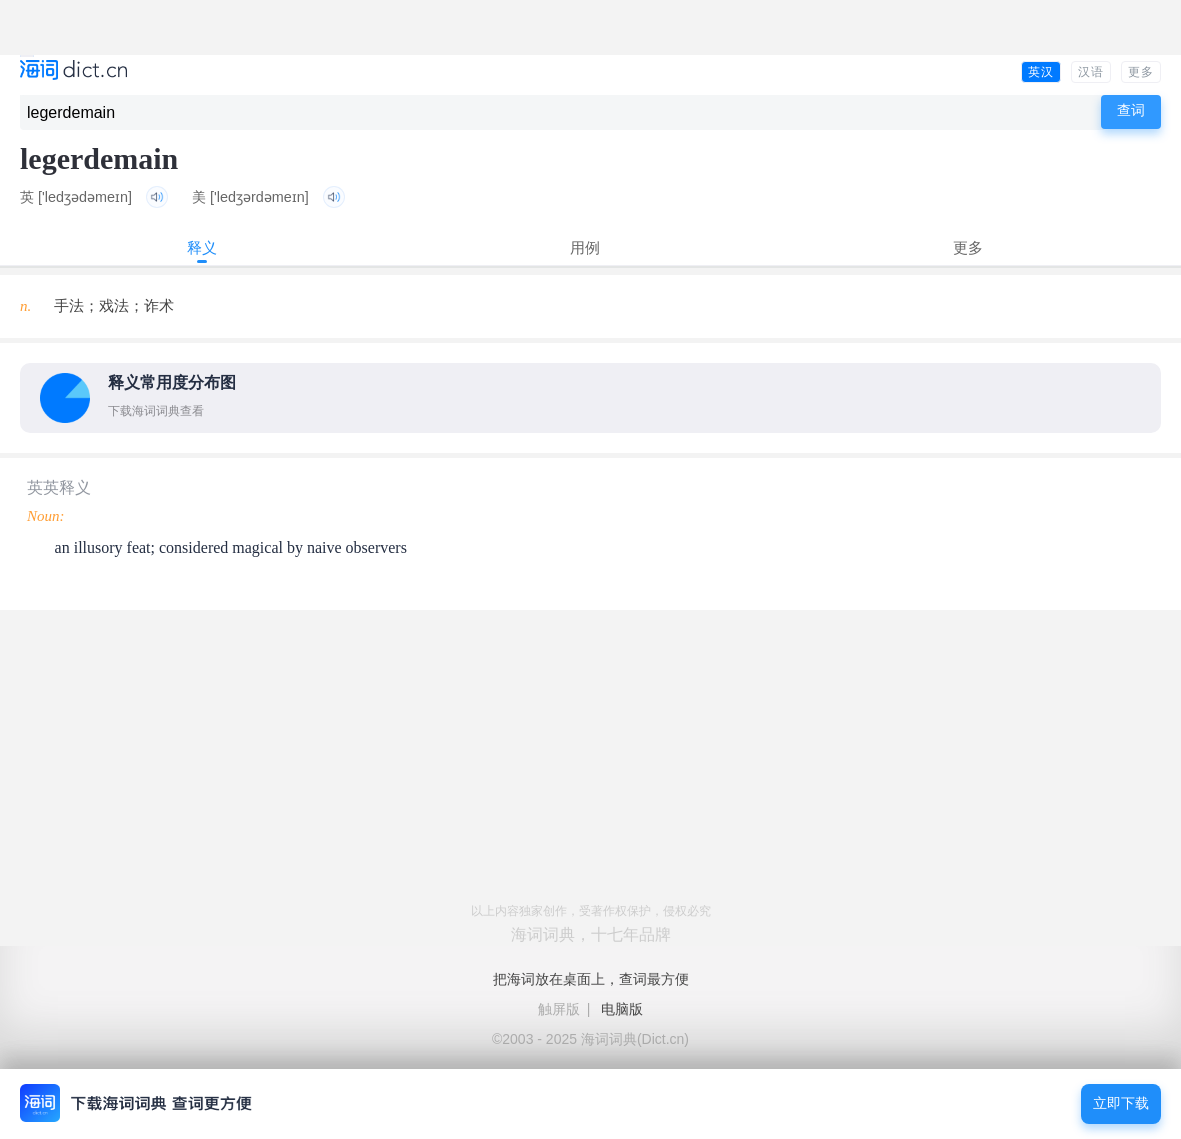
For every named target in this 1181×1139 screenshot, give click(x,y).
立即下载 (1121, 1103)
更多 (1141, 72)
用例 (585, 247)
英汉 (1041, 72)
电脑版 (622, 1009)
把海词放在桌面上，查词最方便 (591, 979)
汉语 (1091, 72)
